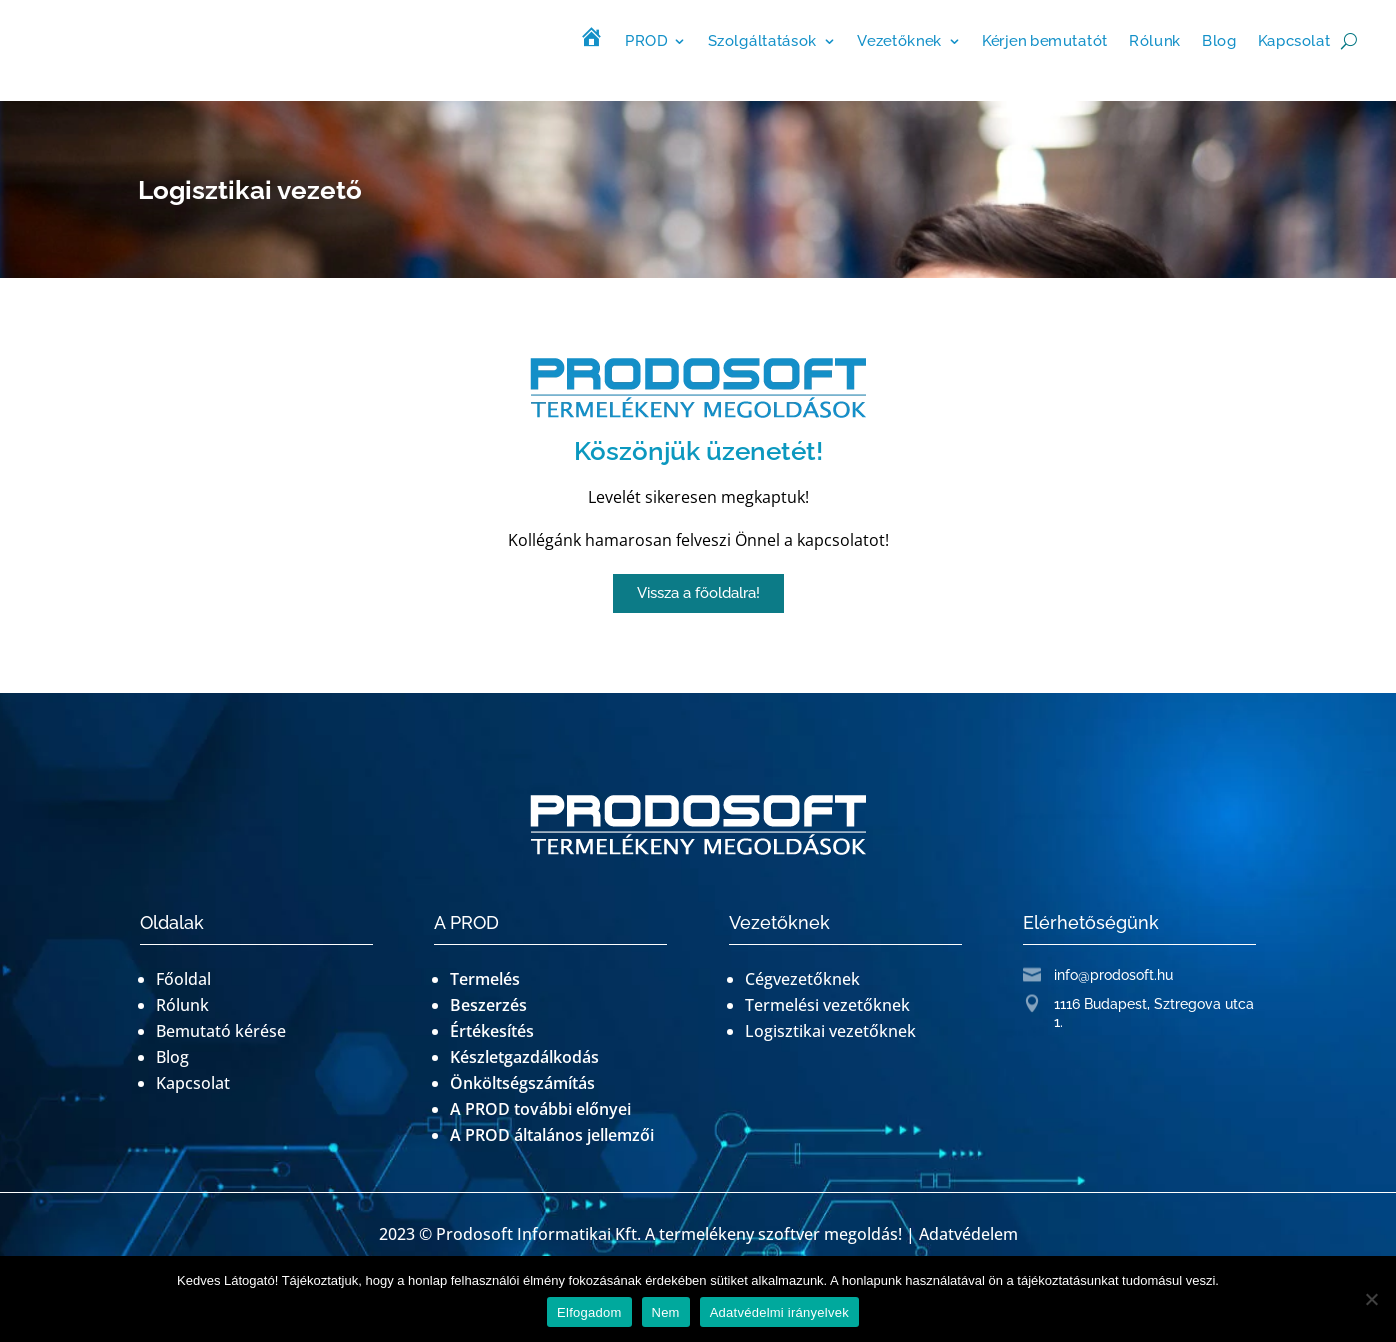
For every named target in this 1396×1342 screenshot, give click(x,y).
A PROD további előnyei (540, 1109)
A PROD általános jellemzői (552, 1135)
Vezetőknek (899, 40)
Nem (666, 1312)
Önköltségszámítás (522, 1083)
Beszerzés (488, 1005)
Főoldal (183, 979)
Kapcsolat (1294, 40)
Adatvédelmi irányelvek (779, 1312)
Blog (1219, 40)
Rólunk (1155, 40)
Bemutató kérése (221, 1031)
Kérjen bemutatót (1045, 40)
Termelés (485, 979)
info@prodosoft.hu (1113, 975)
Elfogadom (589, 1312)
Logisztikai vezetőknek (830, 1031)
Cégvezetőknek (802, 979)
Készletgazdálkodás (524, 1057)
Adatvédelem (968, 1234)
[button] (698, 593)
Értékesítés (492, 1031)
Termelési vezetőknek (827, 1005)
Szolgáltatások (762, 40)
